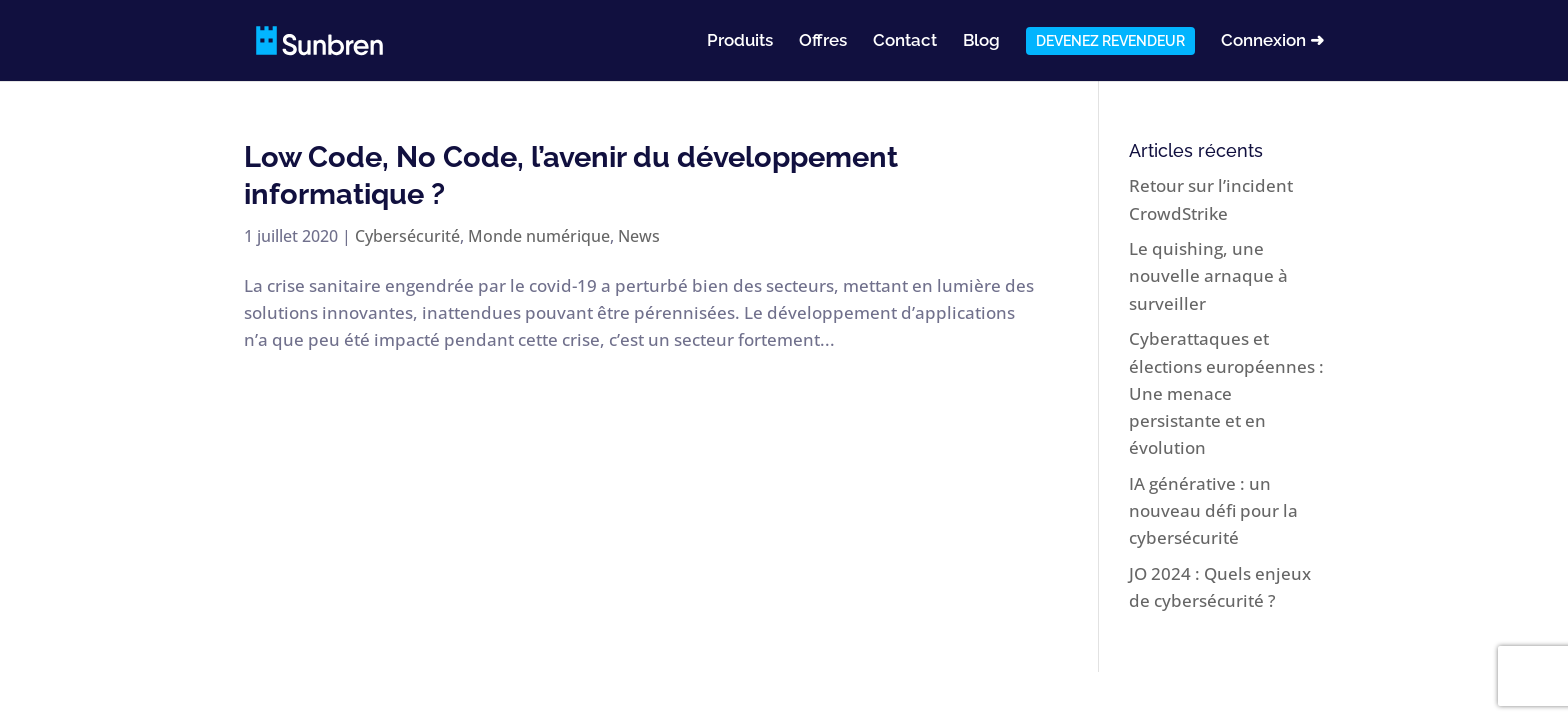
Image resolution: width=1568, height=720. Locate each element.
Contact (905, 41)
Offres (823, 41)
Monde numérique (539, 236)
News (639, 236)
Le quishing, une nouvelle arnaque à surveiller (1208, 275)
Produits (740, 41)
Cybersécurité (407, 236)
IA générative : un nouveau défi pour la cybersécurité (1213, 510)
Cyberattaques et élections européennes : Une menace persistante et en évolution (1226, 393)
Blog (981, 41)
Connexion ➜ (1272, 41)
